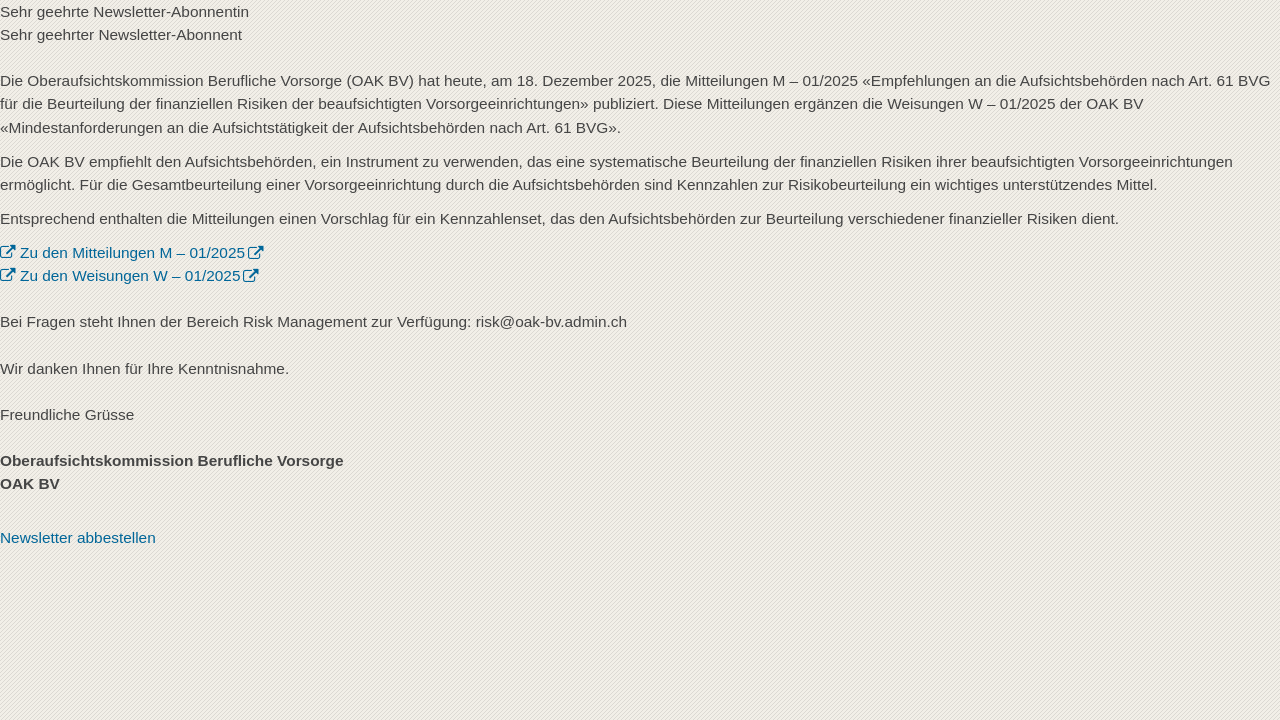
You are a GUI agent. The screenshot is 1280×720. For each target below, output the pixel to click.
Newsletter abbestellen (78, 537)
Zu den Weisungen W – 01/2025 (130, 275)
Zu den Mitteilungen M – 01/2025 (132, 252)
